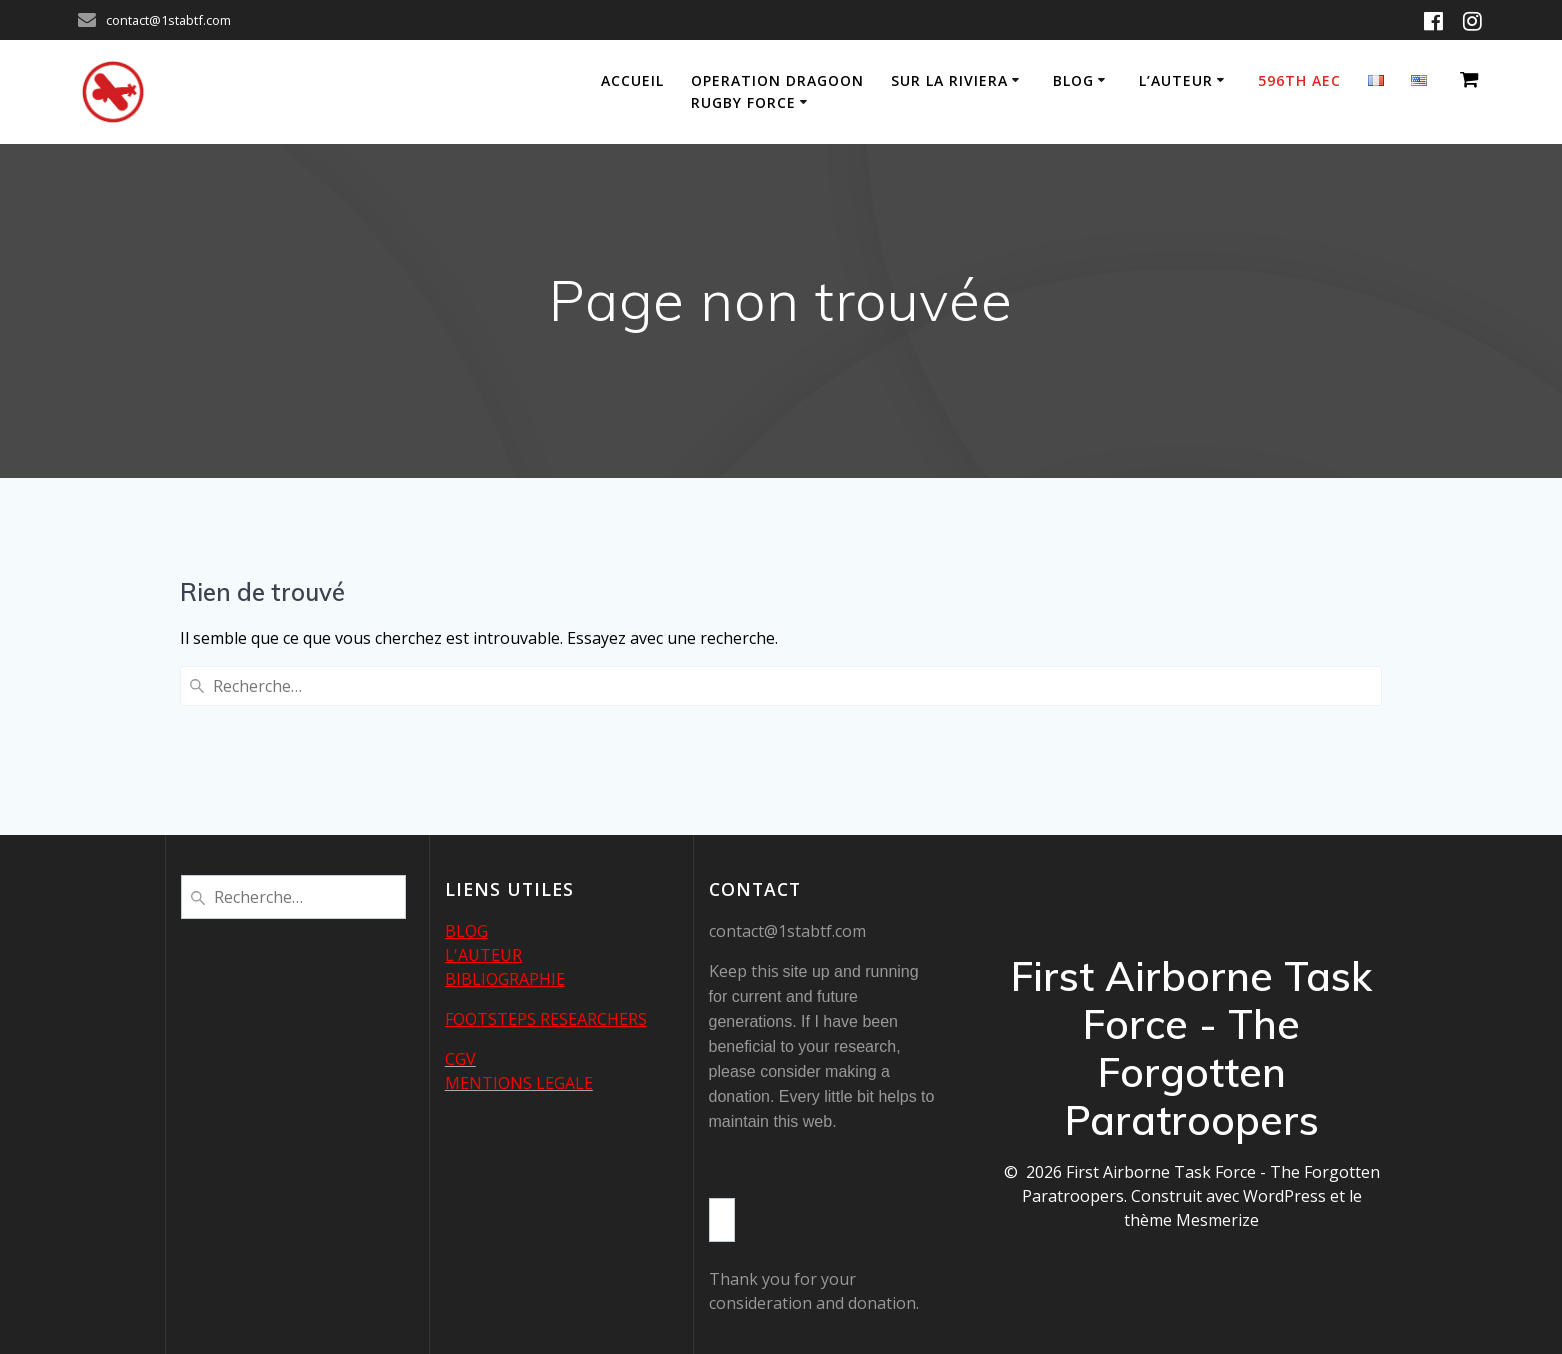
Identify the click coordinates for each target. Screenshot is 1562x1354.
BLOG (466, 931)
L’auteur (1176, 80)
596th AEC (1299, 80)
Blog (1073, 80)
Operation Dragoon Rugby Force (777, 91)
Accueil (632, 80)
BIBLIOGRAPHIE (505, 979)
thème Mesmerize (1191, 1220)
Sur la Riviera (949, 80)
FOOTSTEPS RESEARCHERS (546, 1019)
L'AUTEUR (483, 955)
